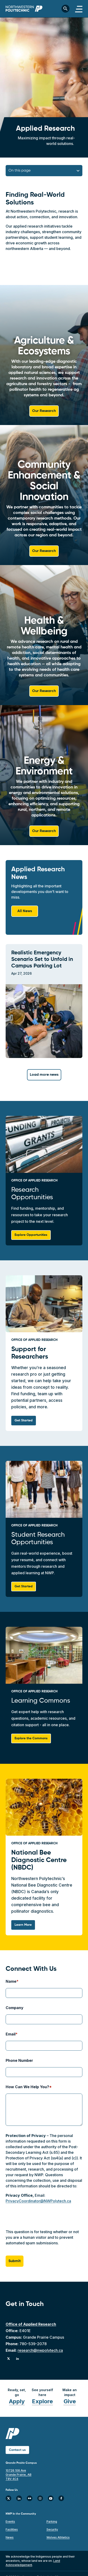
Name (11, 1981)
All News (24, 911)
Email (10, 2034)
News (10, 2537)
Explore (42, 2401)
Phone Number (19, 2060)
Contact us (17, 2450)
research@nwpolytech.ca (40, 2350)
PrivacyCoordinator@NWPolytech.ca (38, 2201)
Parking (51, 2521)
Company (14, 2007)
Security (52, 2529)
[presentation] (41, 2220)
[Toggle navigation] (78, 8)
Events (10, 2521)
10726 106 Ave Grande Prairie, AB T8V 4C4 (18, 2475)
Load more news (44, 1075)
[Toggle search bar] (65, 9)
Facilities (12, 2529)
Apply (17, 2401)
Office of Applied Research (31, 2324)
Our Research (44, 411)
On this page (19, 170)
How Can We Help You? (27, 2086)
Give (70, 2401)
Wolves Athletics (58, 2537)
